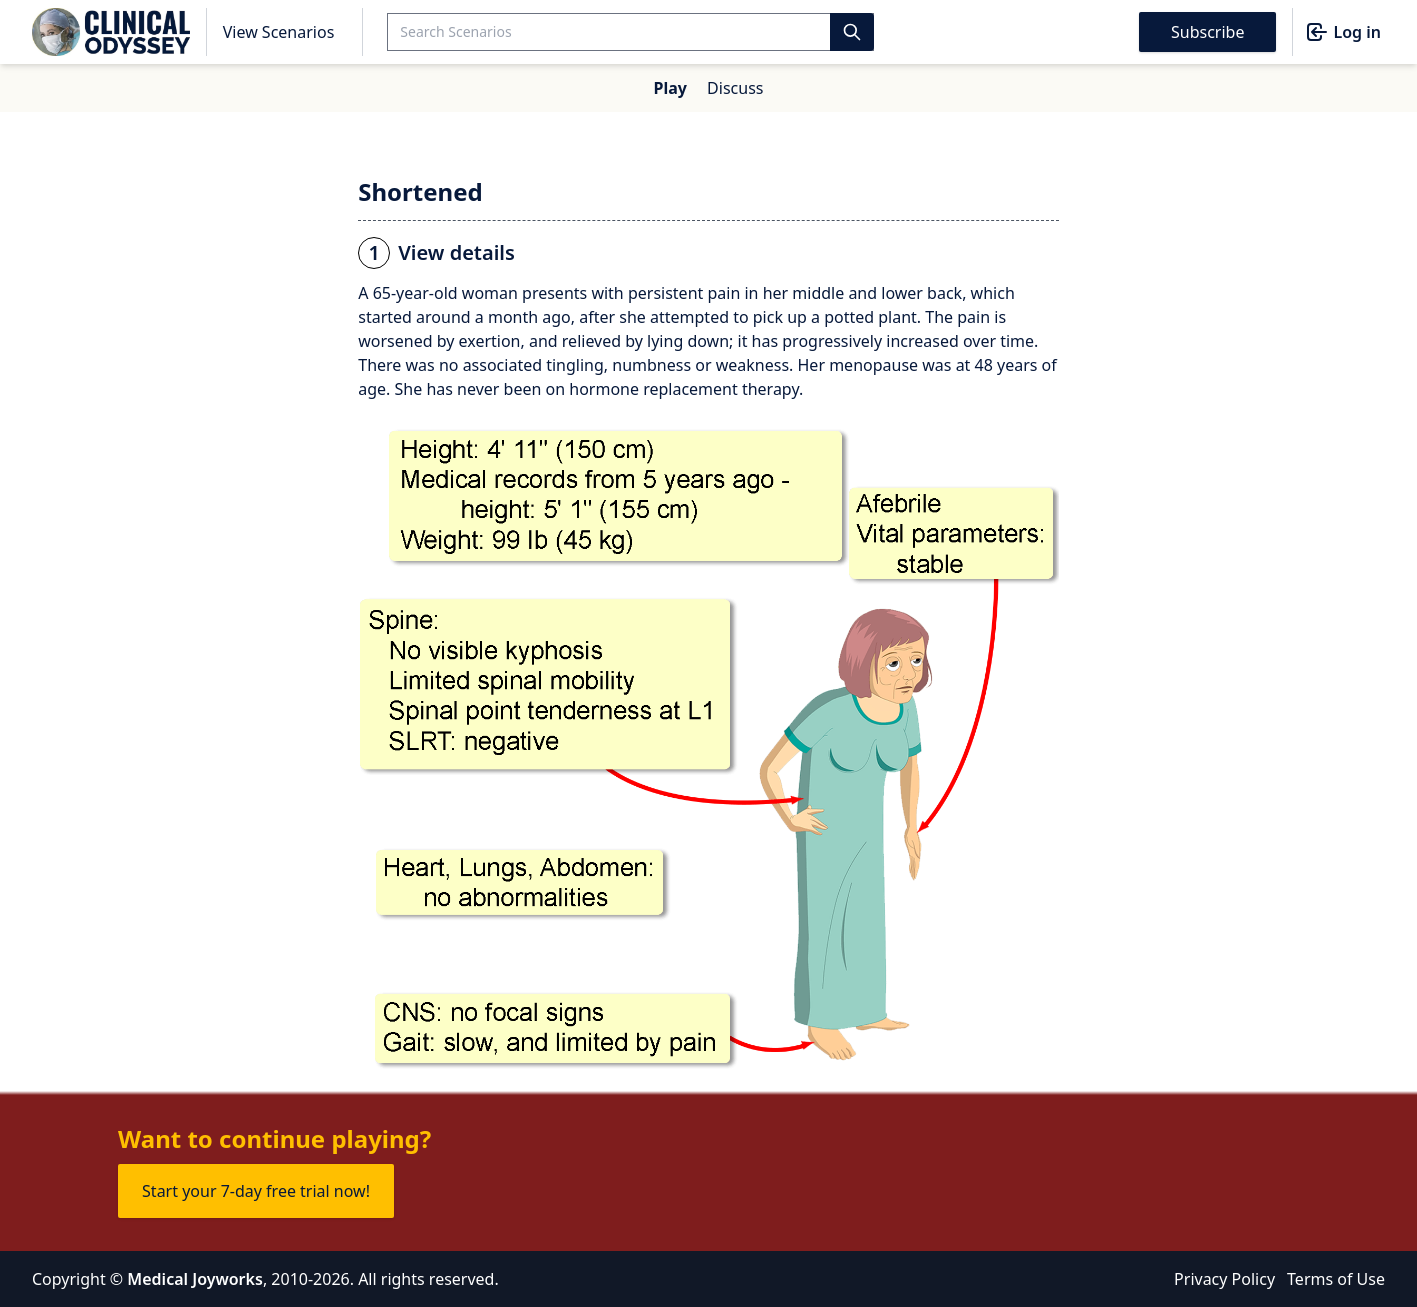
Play (670, 88)
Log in (1343, 32)
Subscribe (1207, 32)
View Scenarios (279, 32)
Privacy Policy (1224, 1279)
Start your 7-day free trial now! (256, 1191)
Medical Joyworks (195, 1279)
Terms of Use (1336, 1279)
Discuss (735, 88)
